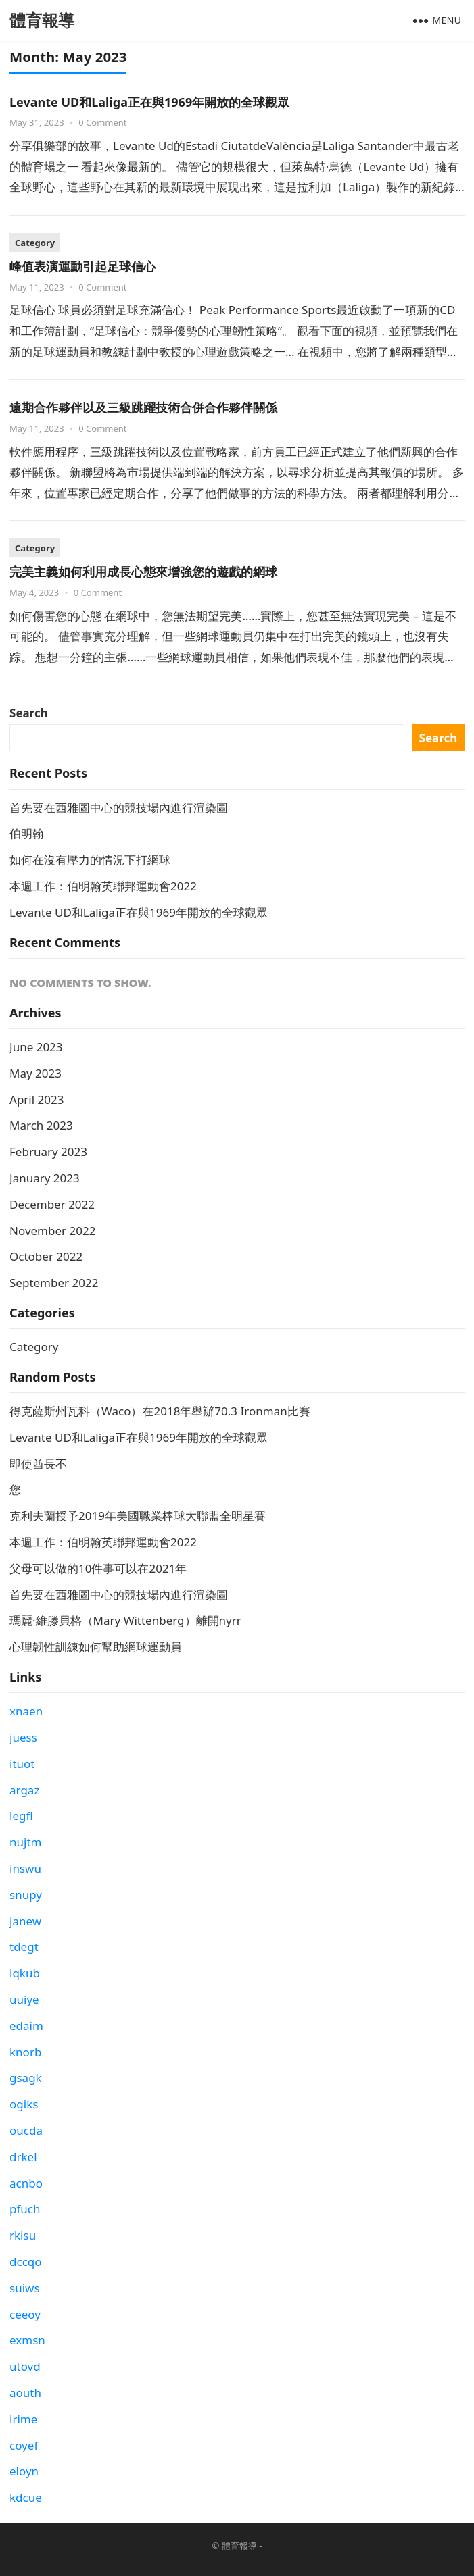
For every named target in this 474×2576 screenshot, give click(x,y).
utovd (25, 2366)
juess (23, 1737)
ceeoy (25, 2314)
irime (23, 2419)
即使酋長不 (38, 1463)
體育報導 (41, 20)
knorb (25, 2052)
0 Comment (102, 122)
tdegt (24, 1946)
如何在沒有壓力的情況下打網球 (89, 859)
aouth (25, 2392)
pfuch (24, 2209)
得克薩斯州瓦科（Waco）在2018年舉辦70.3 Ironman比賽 (159, 1411)
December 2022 (52, 1204)
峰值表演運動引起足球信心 (82, 266)
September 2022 (53, 1282)
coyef (23, 2445)
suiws (24, 2288)
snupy (25, 1894)
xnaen (26, 1711)
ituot (21, 1763)
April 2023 (36, 1099)
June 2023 (36, 1047)
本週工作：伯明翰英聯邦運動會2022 (103, 886)
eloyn (24, 2471)
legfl (21, 1815)
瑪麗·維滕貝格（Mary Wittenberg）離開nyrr (125, 1620)
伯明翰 (26, 833)
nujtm (25, 1842)
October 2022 (45, 1256)
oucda (26, 2130)
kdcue (25, 2497)
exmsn (27, 2340)
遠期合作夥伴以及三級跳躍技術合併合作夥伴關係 (143, 407)
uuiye (24, 1999)
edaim (26, 2026)
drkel (23, 2157)
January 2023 (44, 1178)
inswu (25, 1868)
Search (28, 713)
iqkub (24, 1973)
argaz (24, 1790)
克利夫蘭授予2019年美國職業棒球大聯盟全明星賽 (137, 1515)
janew (25, 1921)
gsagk (25, 2078)
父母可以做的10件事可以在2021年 (98, 1568)
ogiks (23, 2104)
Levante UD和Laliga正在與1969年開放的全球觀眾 (149, 102)
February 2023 (48, 1151)
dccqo (25, 2261)
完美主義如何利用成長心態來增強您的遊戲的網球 (143, 571)
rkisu (22, 2235)
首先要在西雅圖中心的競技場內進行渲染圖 (118, 807)
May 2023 (35, 1073)
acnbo (26, 2183)
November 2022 (52, 1230)
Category (35, 242)
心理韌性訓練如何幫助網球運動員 (95, 1647)
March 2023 (41, 1125)
